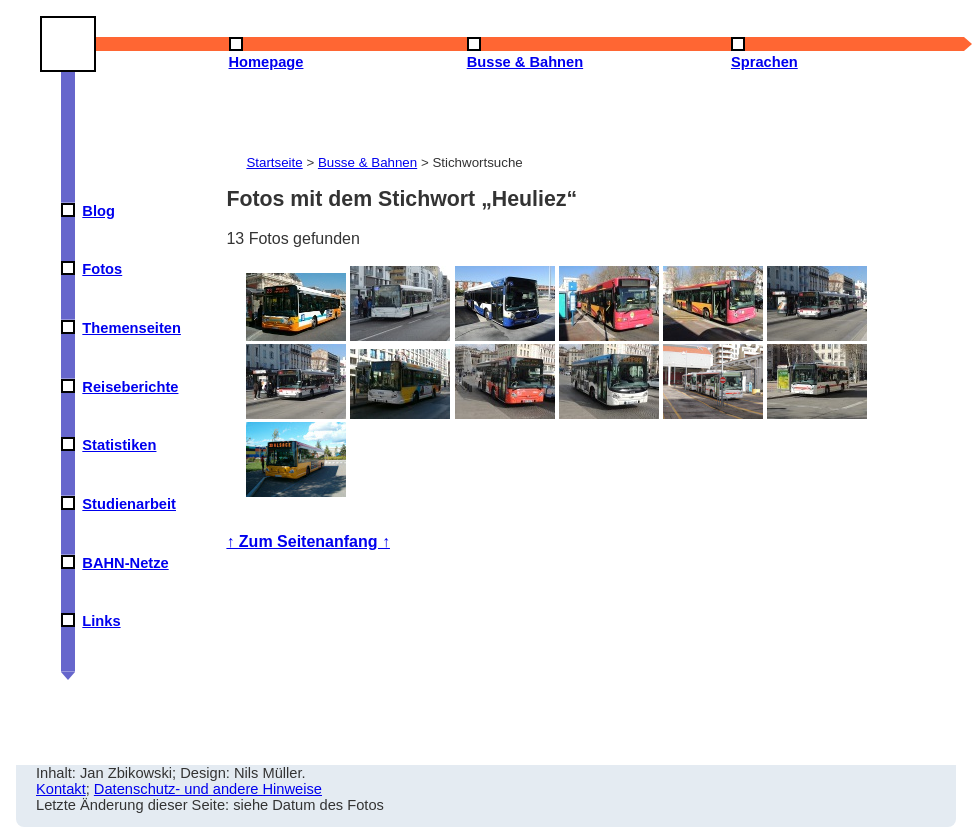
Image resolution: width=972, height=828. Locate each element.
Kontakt (61, 789)
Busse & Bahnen (367, 162)
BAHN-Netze (125, 563)
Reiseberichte (130, 387)
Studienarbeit (129, 504)
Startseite (274, 162)
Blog (98, 211)
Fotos (102, 269)
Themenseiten (131, 328)
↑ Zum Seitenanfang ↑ (308, 541)
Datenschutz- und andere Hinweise (208, 789)
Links (101, 621)
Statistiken (119, 445)
